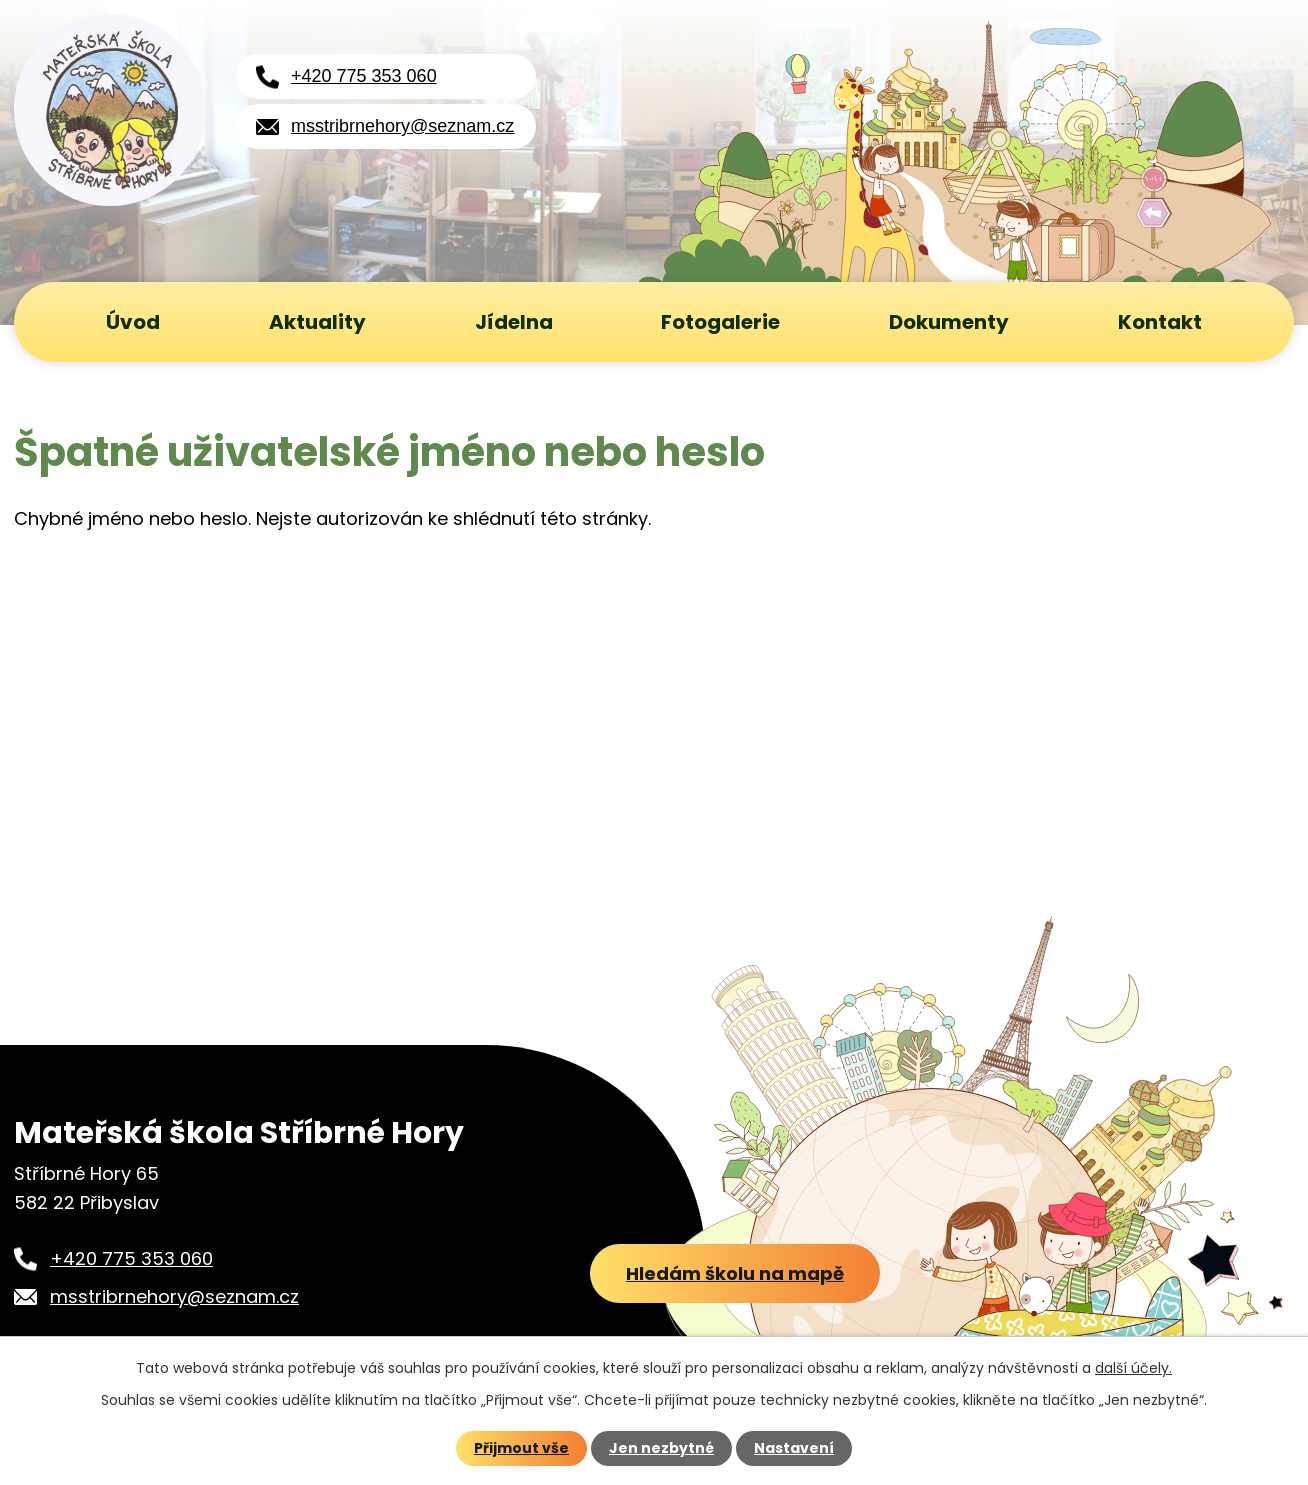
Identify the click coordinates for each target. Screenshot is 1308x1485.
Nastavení (794, 1448)
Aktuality (317, 322)
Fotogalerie (720, 322)
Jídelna (514, 322)
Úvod (133, 322)
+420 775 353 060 (364, 76)
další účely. (1133, 1368)
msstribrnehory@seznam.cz (402, 126)
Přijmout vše (521, 1448)
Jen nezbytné (661, 1448)
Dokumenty (949, 322)
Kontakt (1160, 322)
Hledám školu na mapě (735, 1273)
